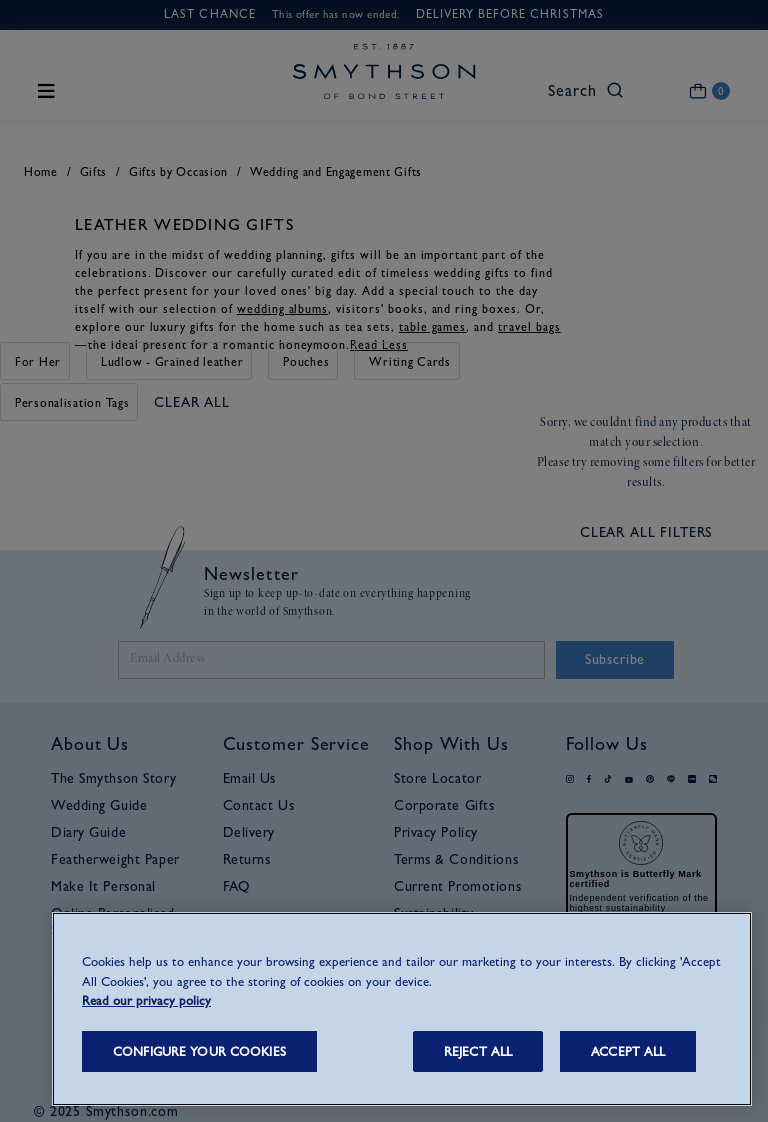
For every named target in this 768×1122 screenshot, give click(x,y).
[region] (402, 1009)
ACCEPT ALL (628, 1051)
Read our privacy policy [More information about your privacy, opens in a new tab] (146, 1000)
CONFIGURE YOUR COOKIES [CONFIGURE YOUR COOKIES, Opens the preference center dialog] (199, 1051)
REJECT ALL (478, 1051)
